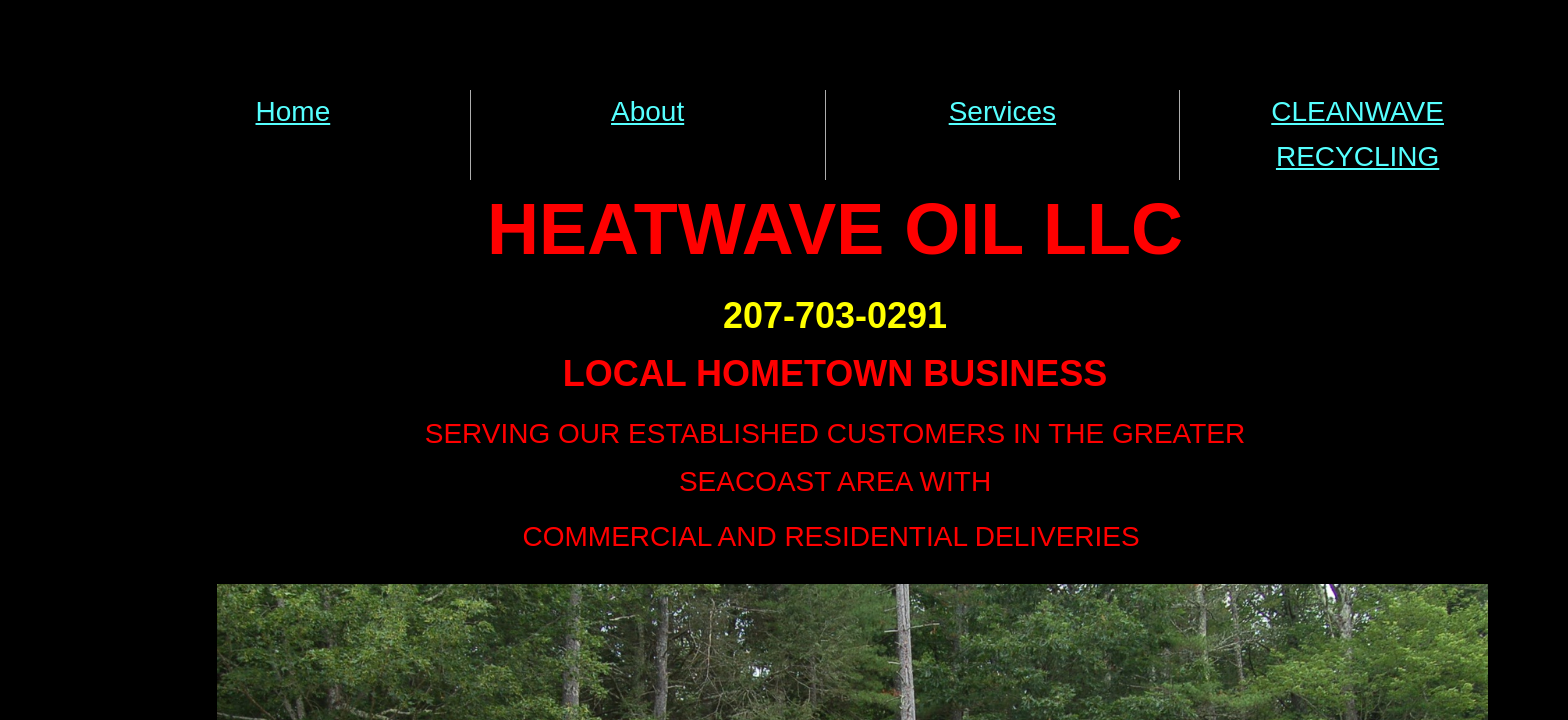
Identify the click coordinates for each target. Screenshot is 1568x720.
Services (1002, 111)
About (647, 111)
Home (293, 111)
